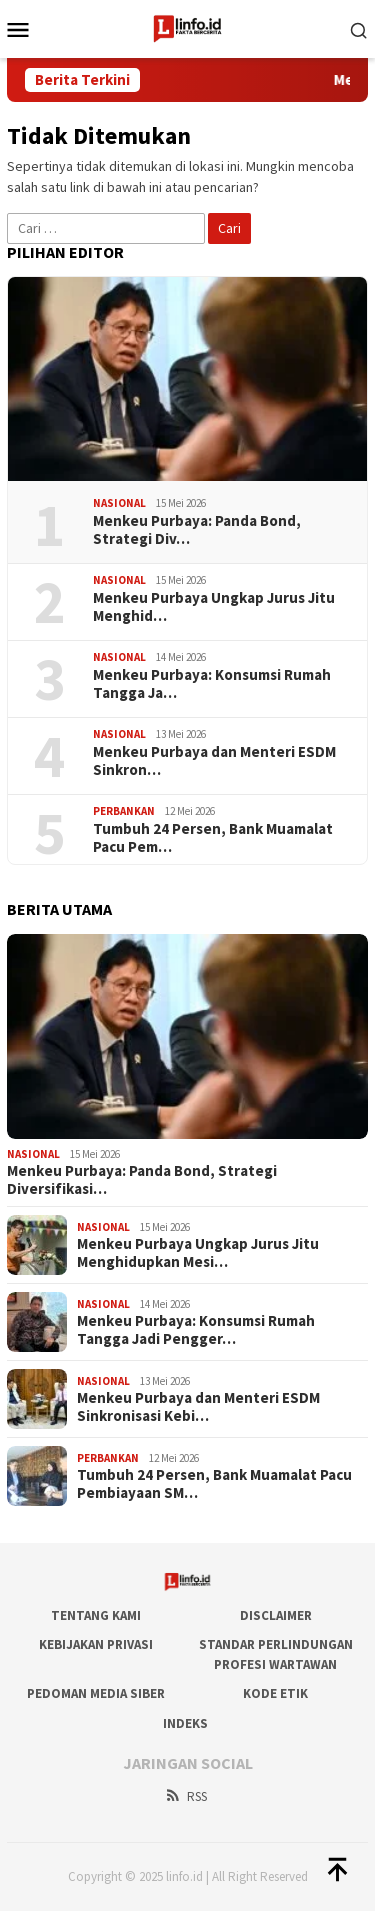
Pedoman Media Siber (96, 1693)
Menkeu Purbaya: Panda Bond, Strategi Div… (197, 530)
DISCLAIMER (276, 1615)
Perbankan (124, 811)
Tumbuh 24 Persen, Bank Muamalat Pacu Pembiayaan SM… (214, 1484)
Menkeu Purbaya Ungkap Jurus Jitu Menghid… (214, 607)
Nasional (119, 503)
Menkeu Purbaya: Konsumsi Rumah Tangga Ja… (212, 684)
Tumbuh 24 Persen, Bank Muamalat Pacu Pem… (213, 838)
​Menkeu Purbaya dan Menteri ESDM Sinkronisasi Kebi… (198, 1407)
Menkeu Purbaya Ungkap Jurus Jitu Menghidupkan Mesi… (198, 1253)
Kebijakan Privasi (96, 1644)
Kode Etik (275, 1693)
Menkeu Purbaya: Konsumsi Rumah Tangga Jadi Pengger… (196, 1330)
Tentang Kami (96, 1615)
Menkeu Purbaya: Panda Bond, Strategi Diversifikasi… (142, 1180)
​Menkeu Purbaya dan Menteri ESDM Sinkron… (214, 761)
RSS (185, 1796)
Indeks (185, 1723)
